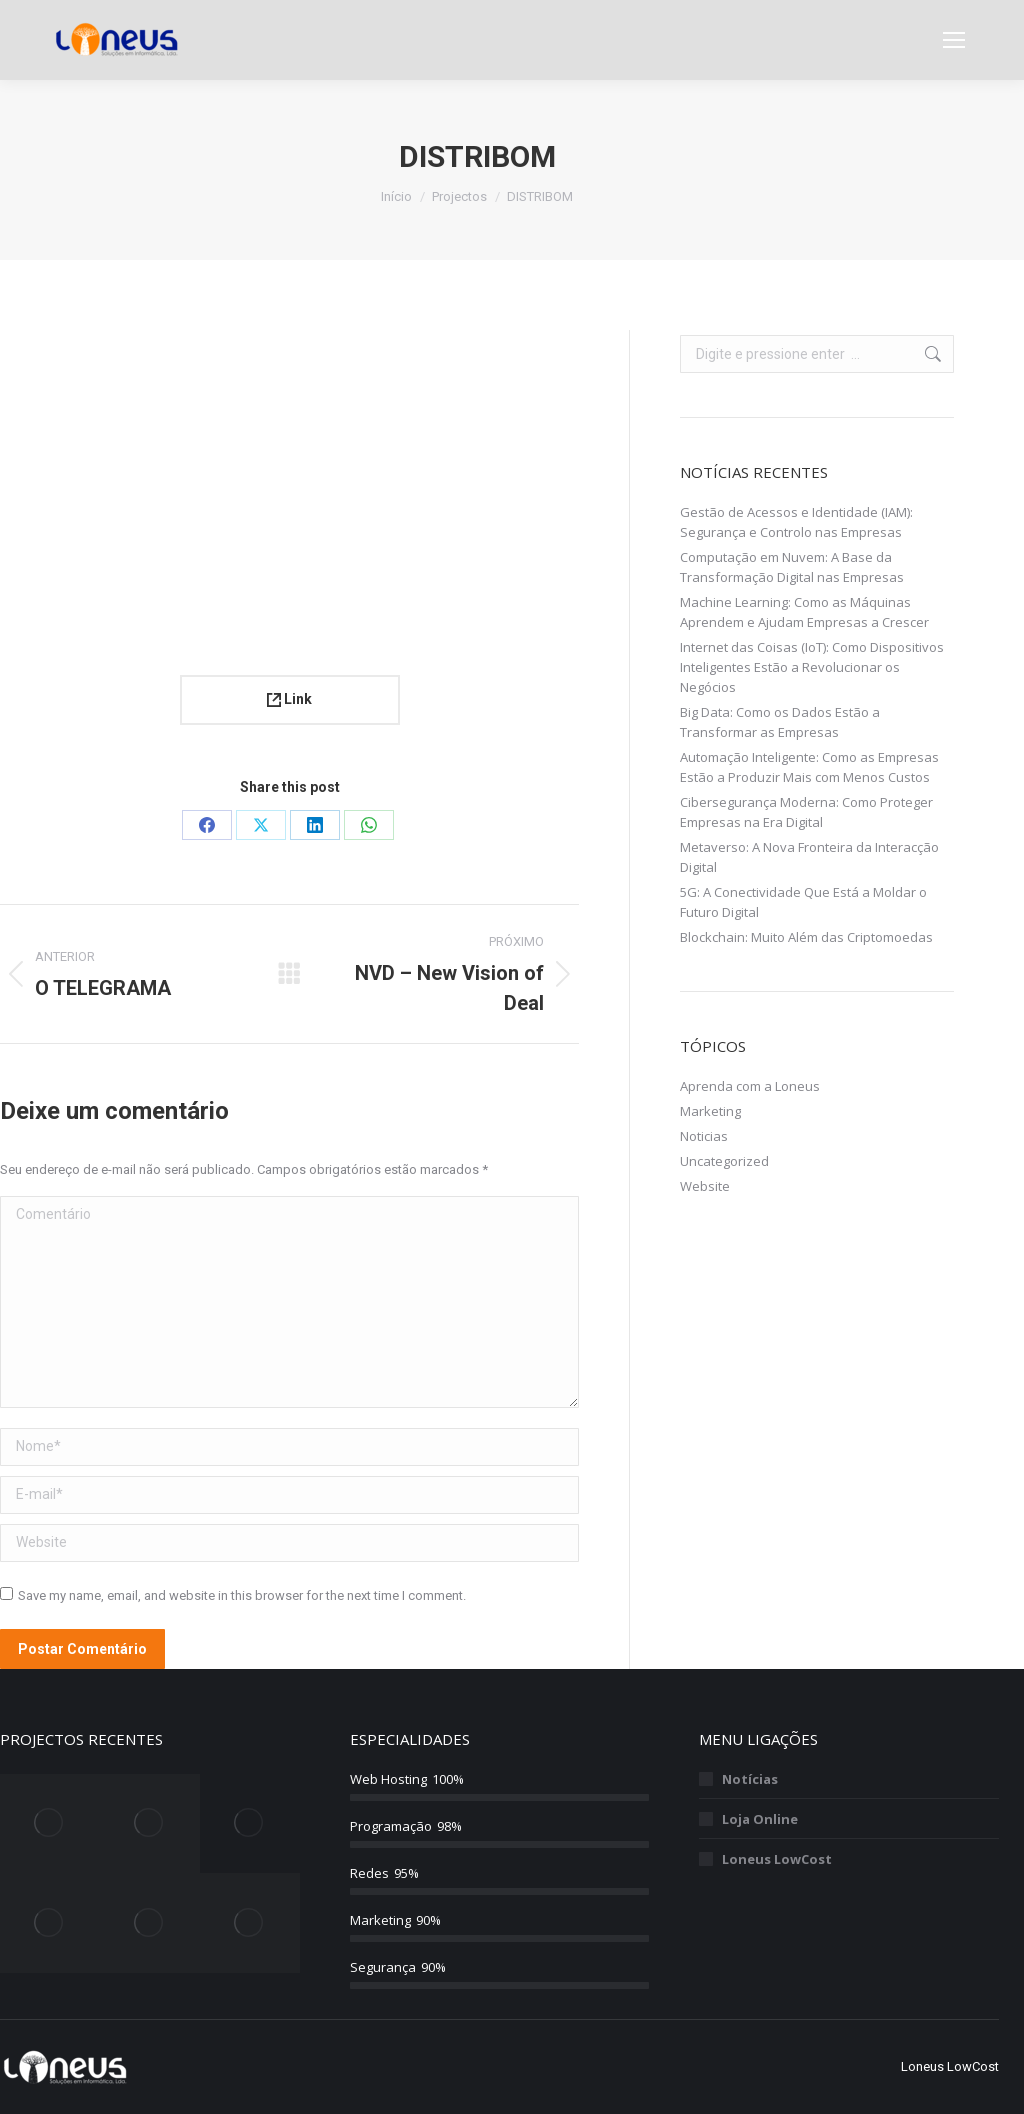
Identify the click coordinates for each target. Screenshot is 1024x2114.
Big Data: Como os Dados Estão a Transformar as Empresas (780, 722)
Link (289, 699)
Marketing (710, 1111)
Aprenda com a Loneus (750, 1086)
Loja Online (760, 1819)
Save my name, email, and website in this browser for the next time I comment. (242, 1595)
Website (705, 1186)
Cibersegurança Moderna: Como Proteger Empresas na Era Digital (806, 812)
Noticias (704, 1136)
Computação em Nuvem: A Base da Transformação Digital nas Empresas (792, 567)
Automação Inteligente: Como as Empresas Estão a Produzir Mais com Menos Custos (809, 767)
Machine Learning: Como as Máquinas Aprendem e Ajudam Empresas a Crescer (804, 612)
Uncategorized (724, 1161)
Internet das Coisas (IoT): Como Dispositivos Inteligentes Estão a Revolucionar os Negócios (812, 667)
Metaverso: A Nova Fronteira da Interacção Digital (809, 857)
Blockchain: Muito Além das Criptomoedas (806, 937)
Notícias (750, 1779)
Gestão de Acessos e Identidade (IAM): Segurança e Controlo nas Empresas (796, 522)
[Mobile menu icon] (954, 40)
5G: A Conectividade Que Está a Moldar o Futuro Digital (803, 902)
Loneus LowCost (777, 1859)
